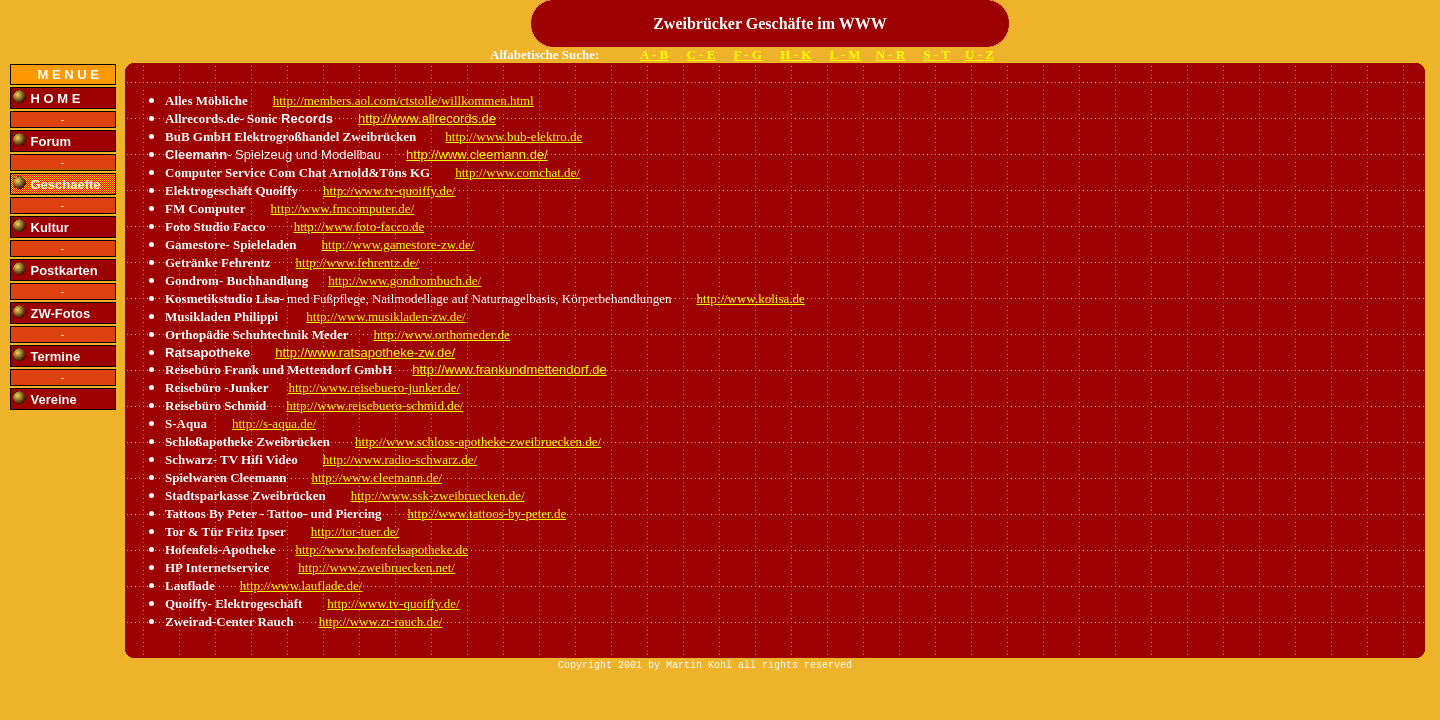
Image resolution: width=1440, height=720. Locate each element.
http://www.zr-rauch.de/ (381, 621)
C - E (700, 54)
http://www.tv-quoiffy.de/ (389, 190)
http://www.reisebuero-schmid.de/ (374, 405)
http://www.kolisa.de (751, 298)
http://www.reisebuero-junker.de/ (374, 387)
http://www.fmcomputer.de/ (343, 208)
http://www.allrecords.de (427, 118)
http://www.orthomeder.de (441, 334)
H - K (795, 54)
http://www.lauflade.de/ (301, 585)
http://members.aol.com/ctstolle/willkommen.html (403, 100)
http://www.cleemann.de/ (477, 154)
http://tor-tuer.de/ (355, 531)
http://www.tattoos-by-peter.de (486, 513)
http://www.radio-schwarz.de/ (400, 459)
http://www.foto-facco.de (359, 226)
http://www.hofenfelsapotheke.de (382, 549)
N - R (891, 54)
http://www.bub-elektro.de (513, 136)
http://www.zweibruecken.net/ (376, 567)
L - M (845, 54)
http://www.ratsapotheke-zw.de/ (365, 352)
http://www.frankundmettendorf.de (509, 369)
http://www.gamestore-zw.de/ (398, 244)
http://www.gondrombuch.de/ (404, 280)
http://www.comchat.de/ (517, 172)
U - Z (979, 54)
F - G (748, 54)
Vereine (54, 399)
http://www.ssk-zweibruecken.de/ (438, 495)
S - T (936, 54)
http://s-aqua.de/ (274, 423)
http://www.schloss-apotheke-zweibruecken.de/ (478, 441)
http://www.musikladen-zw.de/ (385, 316)
